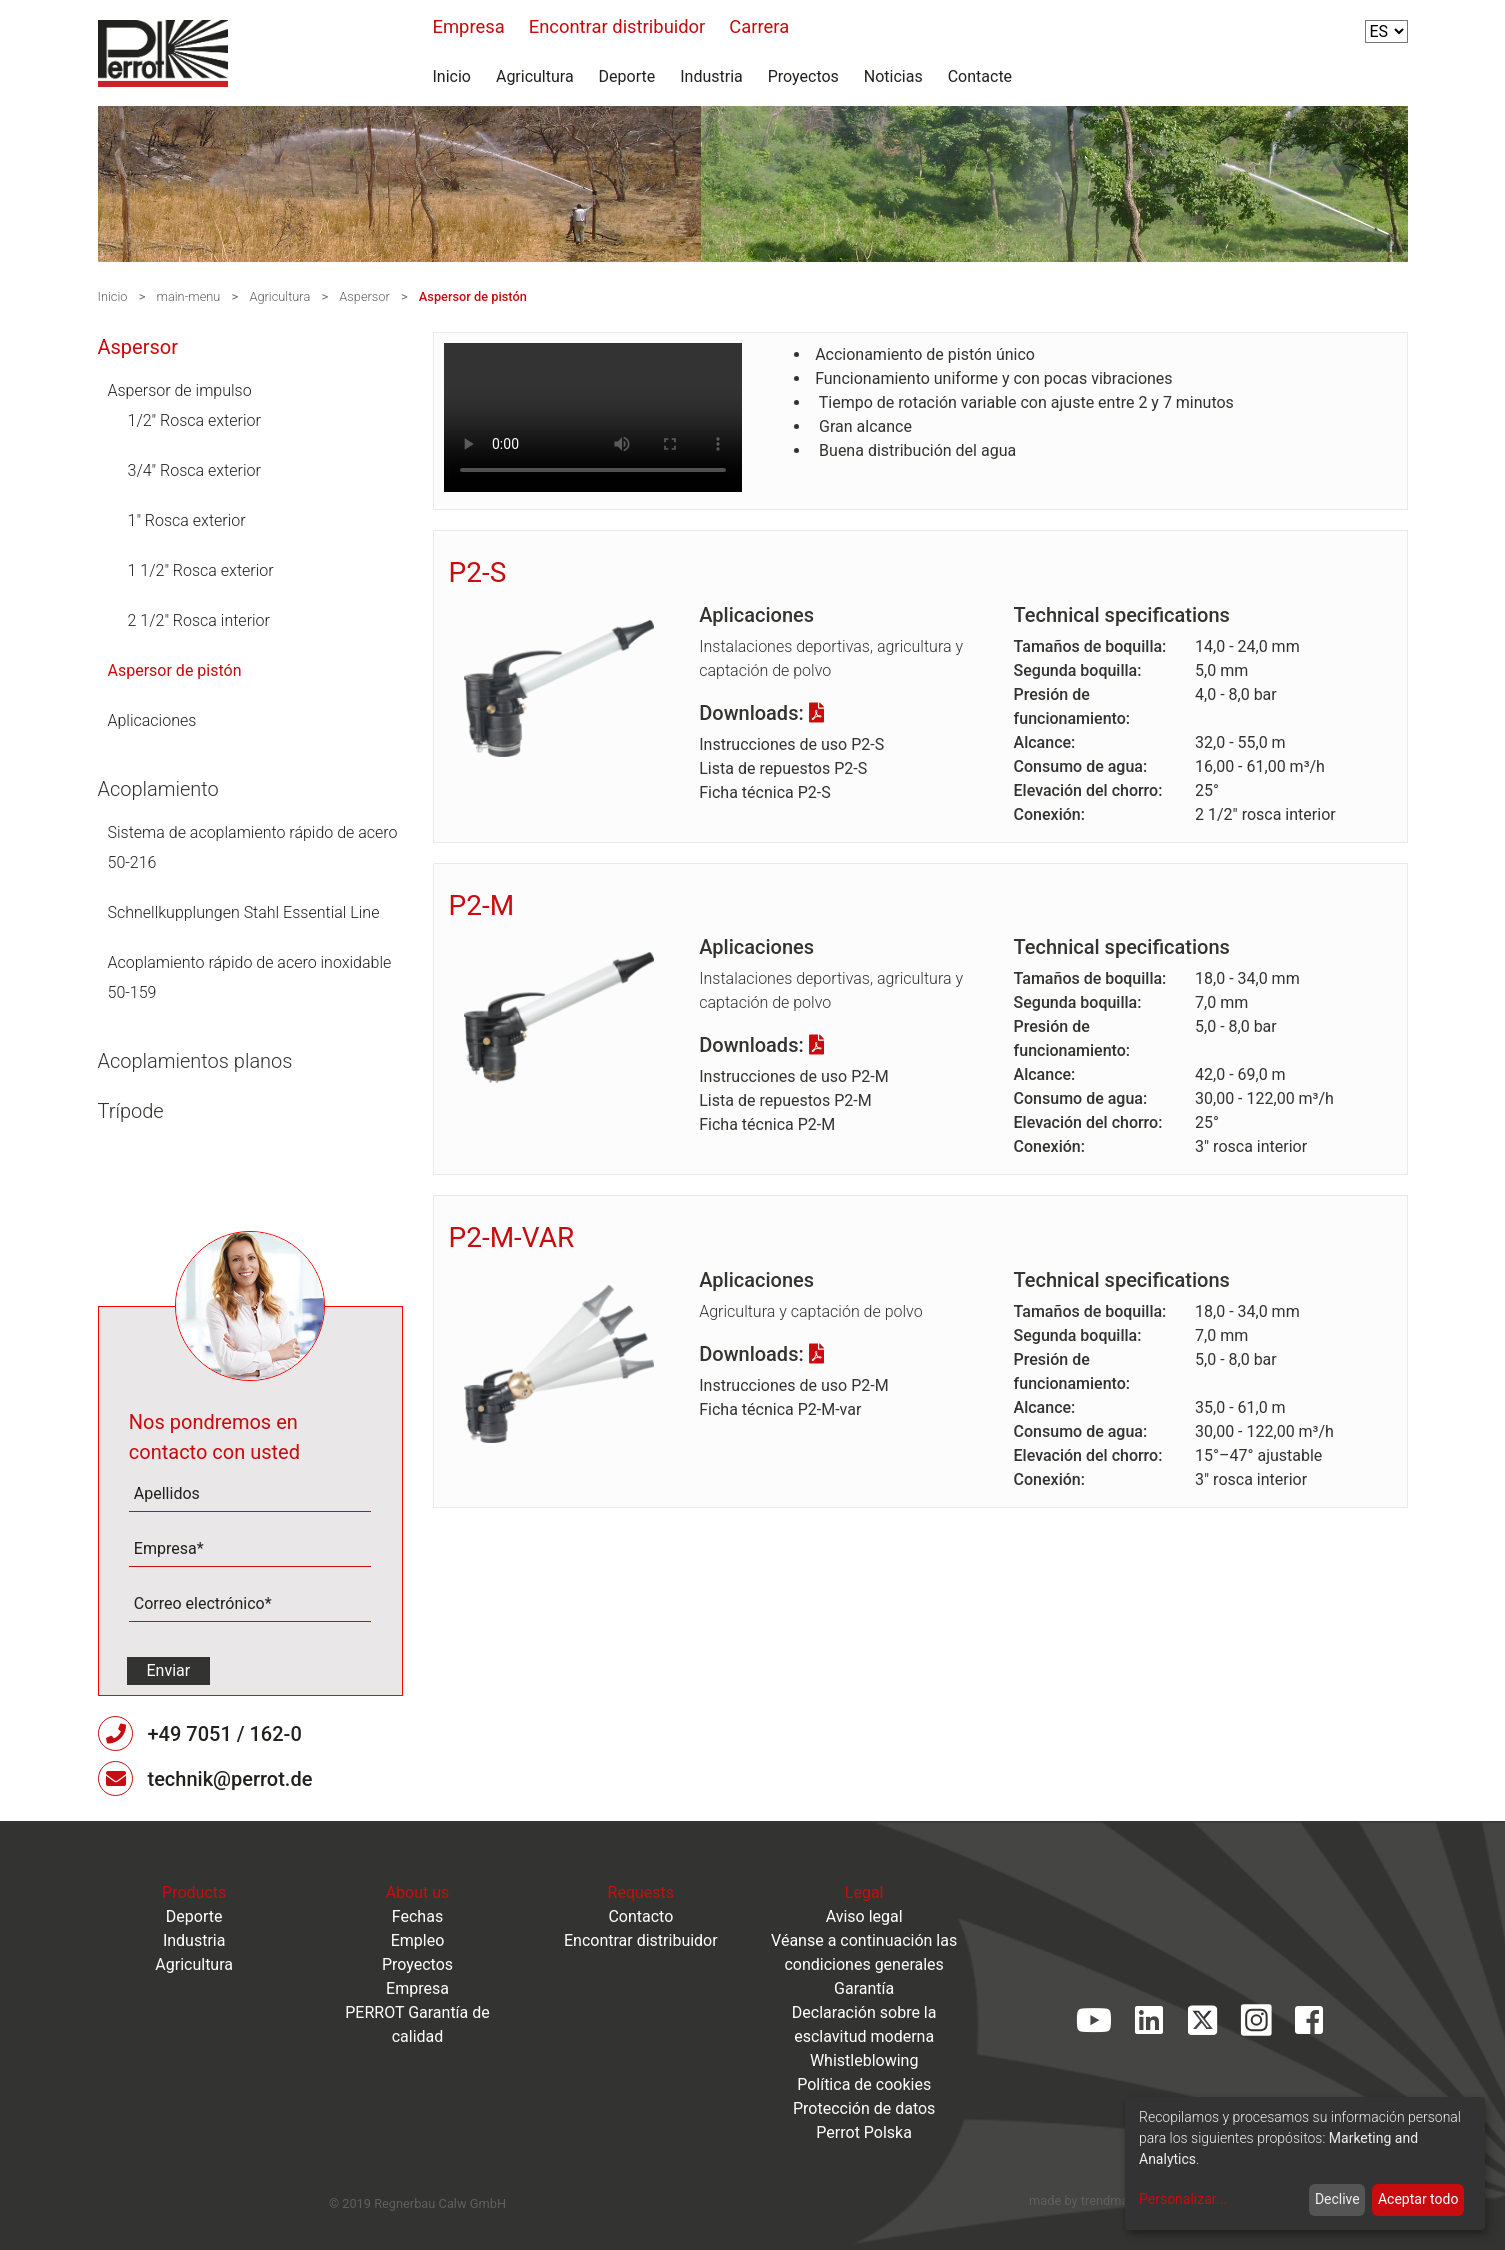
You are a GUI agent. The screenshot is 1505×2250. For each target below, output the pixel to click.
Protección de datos (864, 2108)
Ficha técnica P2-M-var (780, 1409)
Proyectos (803, 76)
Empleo (418, 1940)
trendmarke (1113, 2200)
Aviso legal (864, 1916)
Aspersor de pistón (473, 296)
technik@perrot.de (229, 1779)
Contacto (640, 1916)
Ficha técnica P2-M (767, 1124)
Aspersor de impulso (180, 390)
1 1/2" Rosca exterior (201, 570)
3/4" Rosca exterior (194, 470)
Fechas (417, 1916)
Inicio (452, 76)
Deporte (627, 76)
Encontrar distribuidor (617, 26)
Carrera (759, 26)
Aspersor (364, 296)
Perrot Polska (864, 2132)
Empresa (469, 26)
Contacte (980, 76)
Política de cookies (864, 2084)
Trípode (131, 1111)
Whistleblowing (864, 2060)
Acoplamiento (158, 789)
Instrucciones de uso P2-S (791, 744)
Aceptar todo (1418, 2199)
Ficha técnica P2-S (764, 792)
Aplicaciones (152, 720)
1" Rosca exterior (187, 520)
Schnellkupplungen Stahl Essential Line (244, 912)
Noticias (893, 76)
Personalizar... (1183, 2199)
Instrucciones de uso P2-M (793, 1076)
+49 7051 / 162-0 (224, 1734)
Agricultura (535, 76)
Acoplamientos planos (195, 1061)
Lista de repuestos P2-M (785, 1100)
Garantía (864, 1988)
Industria (711, 76)
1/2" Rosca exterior (194, 420)
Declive (1337, 2199)
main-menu (189, 296)
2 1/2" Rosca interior (199, 620)
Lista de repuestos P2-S (783, 768)
